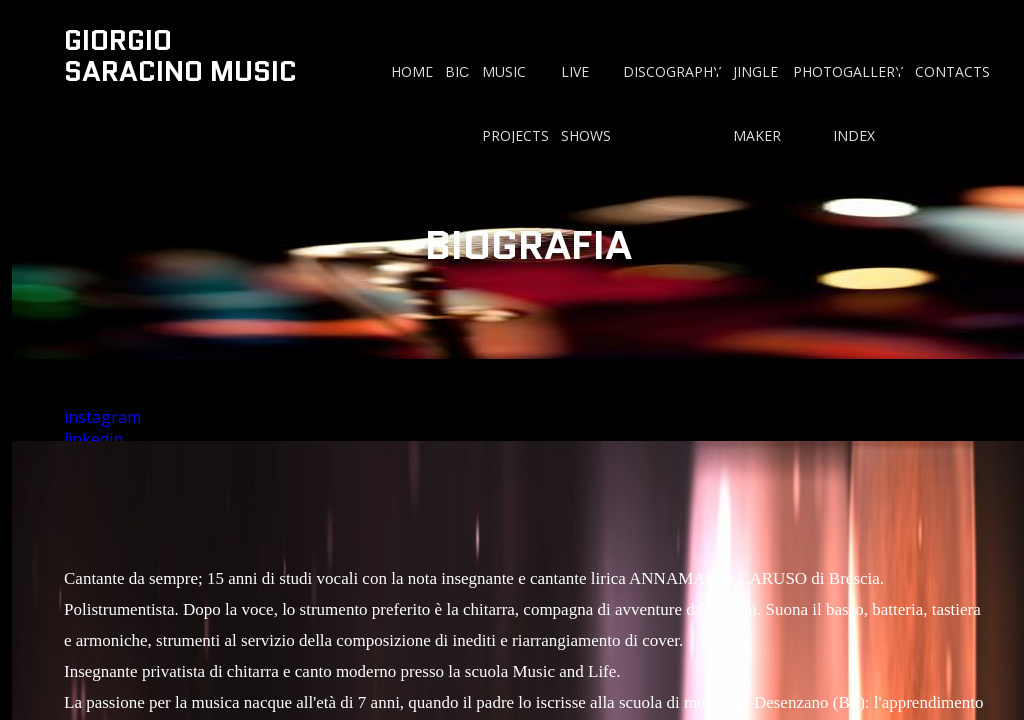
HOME (412, 71)
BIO (457, 71)
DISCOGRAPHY (672, 71)
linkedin (93, 439)
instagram (102, 417)
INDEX (854, 135)
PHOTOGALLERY (848, 71)
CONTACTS (952, 71)
